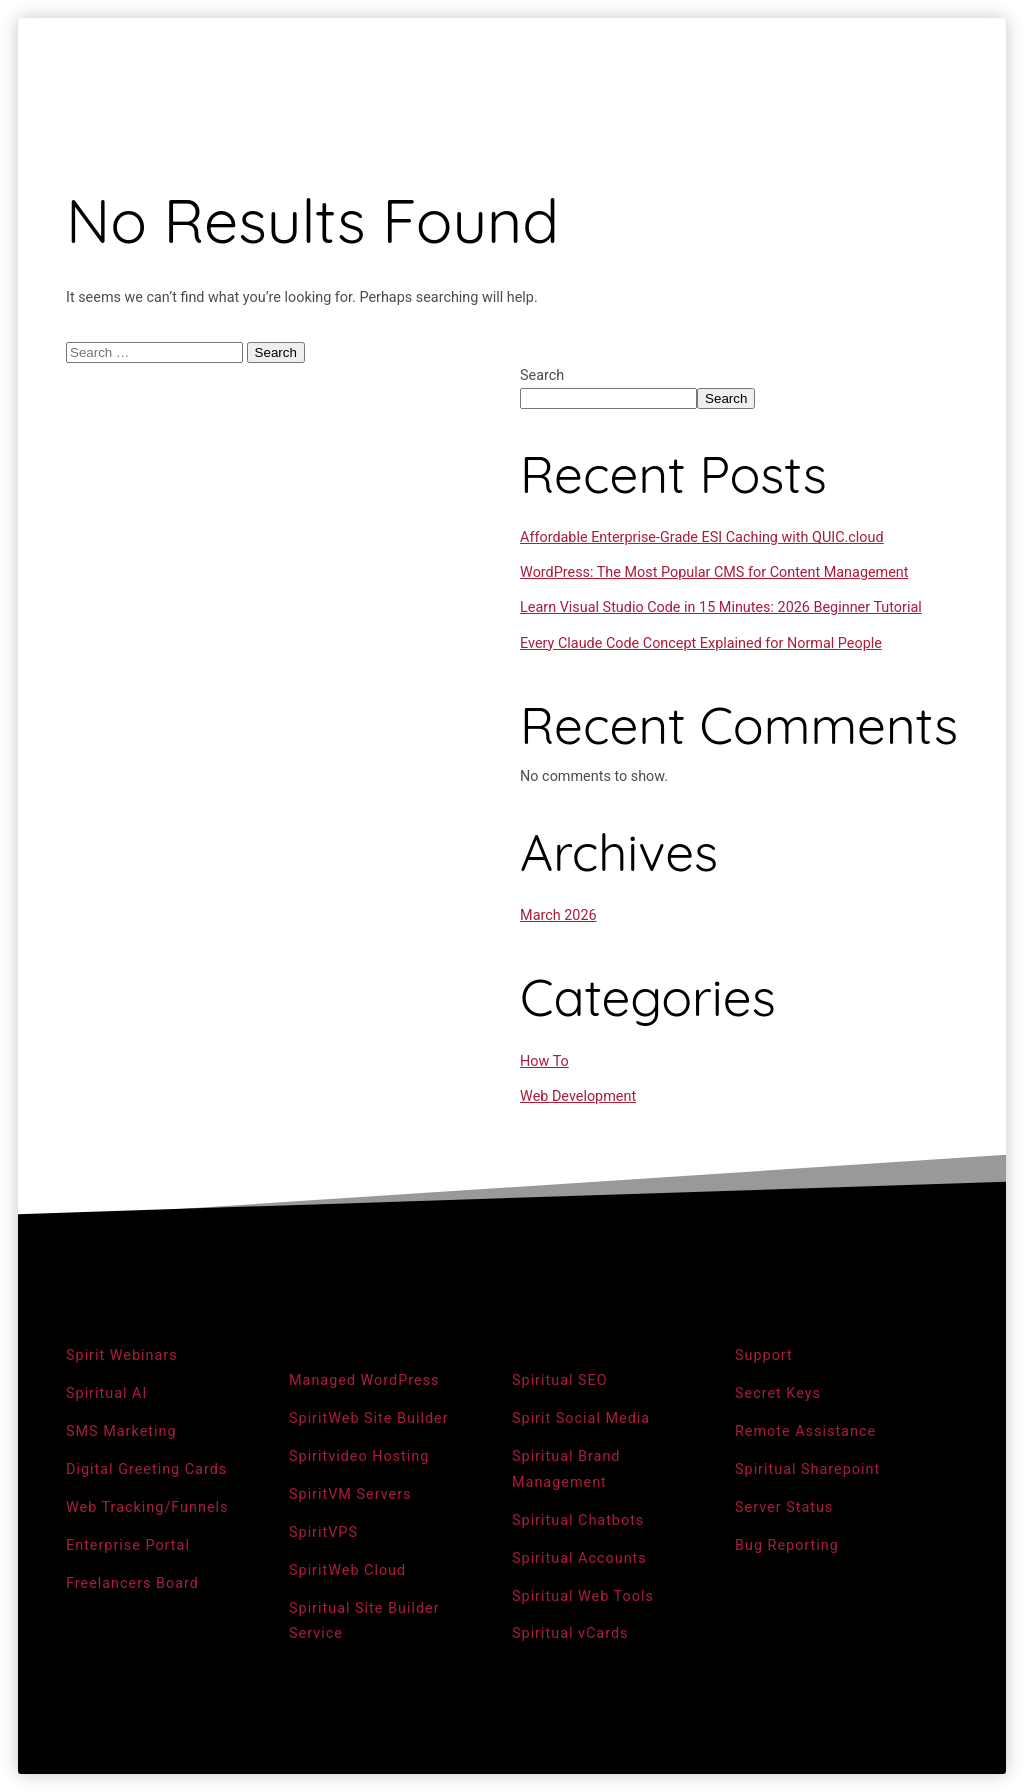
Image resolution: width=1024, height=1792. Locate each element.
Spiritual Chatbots (578, 1520)
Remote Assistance (805, 1431)
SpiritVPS (323, 1532)
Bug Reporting (787, 1545)
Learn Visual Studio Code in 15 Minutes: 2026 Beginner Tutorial (721, 607)
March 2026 (558, 915)
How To (544, 1061)
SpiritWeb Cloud (347, 1570)
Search (542, 375)
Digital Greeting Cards (146, 1469)
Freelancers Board (132, 1583)
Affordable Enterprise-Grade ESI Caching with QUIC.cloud (702, 537)
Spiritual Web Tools (583, 1596)
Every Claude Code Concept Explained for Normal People (701, 643)
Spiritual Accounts (579, 1558)
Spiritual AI (106, 1393)
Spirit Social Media (581, 1418)
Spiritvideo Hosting (359, 1456)
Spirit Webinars (122, 1355)
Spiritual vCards (570, 1633)
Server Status (784, 1507)
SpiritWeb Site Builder (369, 1418)
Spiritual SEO (560, 1380)
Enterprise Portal (128, 1545)
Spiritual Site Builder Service (364, 1621)
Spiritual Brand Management (566, 1469)
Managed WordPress (364, 1380)
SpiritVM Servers (350, 1494)
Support (764, 1355)
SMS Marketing (121, 1431)
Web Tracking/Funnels (147, 1507)
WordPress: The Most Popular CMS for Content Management (714, 572)
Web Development (578, 1096)
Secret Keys (778, 1393)
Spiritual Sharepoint (807, 1469)
